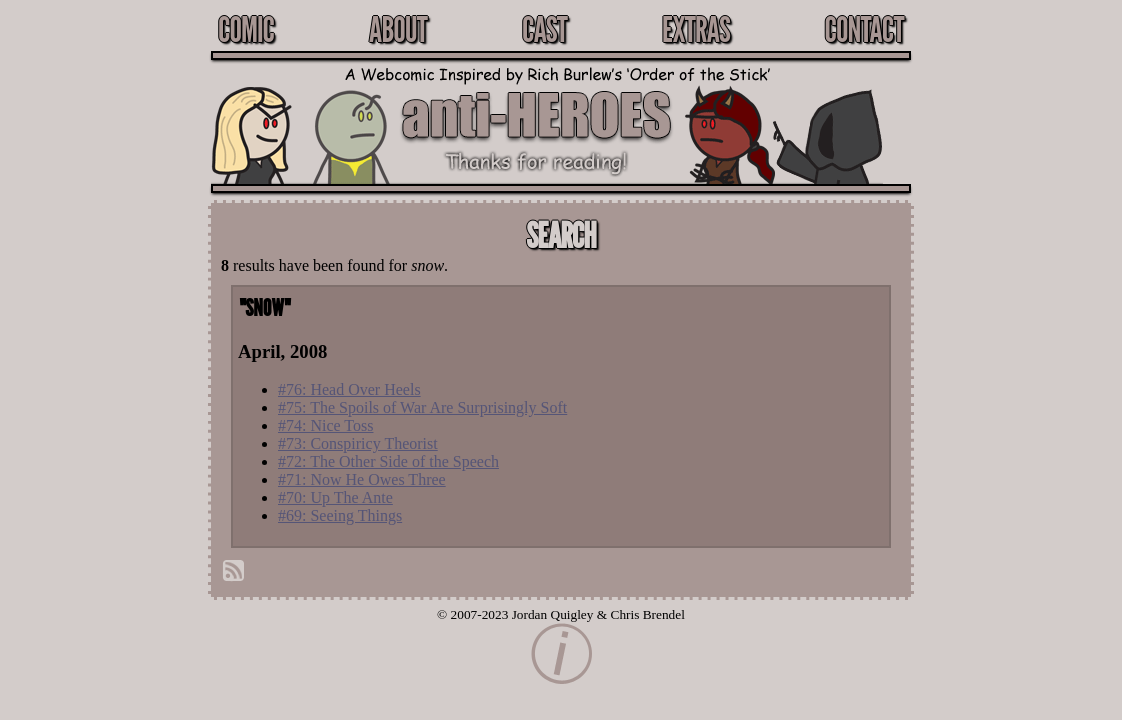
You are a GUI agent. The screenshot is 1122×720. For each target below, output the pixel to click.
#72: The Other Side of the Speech (388, 461)
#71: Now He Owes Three (362, 479)
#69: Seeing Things (340, 515)
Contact (864, 29)
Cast (544, 29)
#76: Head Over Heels (349, 389)
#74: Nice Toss (325, 425)
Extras (696, 29)
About (398, 29)
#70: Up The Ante (335, 497)
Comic (246, 29)
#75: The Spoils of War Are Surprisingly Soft (422, 407)
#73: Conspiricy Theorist (358, 443)
